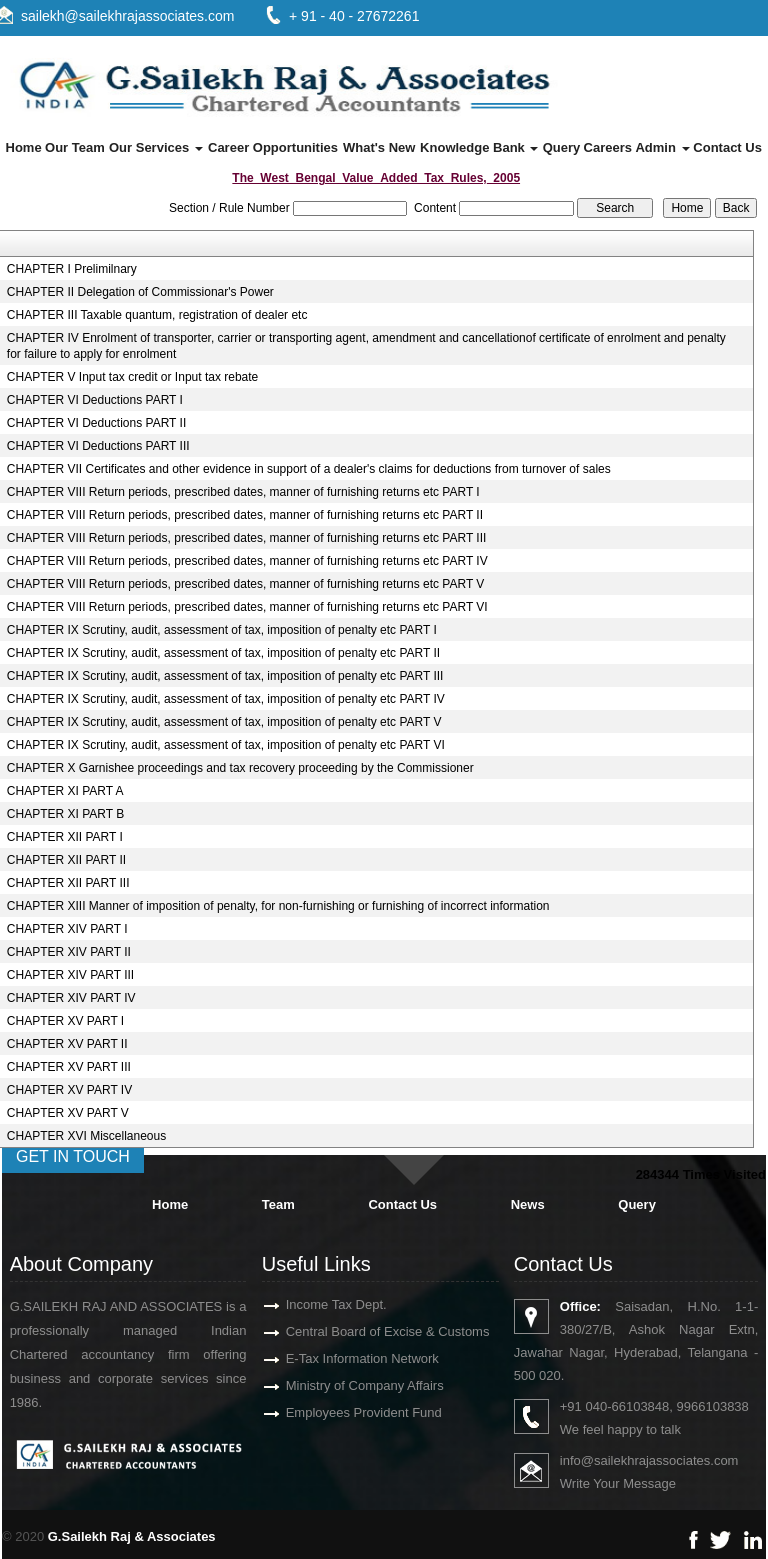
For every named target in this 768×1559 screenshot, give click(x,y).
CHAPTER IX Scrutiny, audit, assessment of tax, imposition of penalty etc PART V (224, 722)
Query (562, 147)
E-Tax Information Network (344, 1358)
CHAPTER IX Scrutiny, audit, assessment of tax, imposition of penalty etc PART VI (226, 745)
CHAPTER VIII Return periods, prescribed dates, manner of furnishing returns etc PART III (247, 538)
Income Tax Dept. (318, 1304)
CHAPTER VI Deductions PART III (98, 446)
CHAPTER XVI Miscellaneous (86, 1136)
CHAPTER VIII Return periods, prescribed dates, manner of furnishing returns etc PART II (245, 515)
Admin (662, 147)
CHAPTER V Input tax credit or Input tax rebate (132, 377)
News (528, 1204)
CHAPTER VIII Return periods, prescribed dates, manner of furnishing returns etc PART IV (247, 561)
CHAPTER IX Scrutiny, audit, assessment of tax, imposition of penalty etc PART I (222, 630)
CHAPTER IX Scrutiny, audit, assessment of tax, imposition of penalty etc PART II (223, 653)
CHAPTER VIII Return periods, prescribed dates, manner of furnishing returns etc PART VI (247, 607)
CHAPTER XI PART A (65, 791)
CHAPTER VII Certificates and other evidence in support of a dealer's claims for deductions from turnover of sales (309, 469)
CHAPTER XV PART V (68, 1113)
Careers (608, 147)
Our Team (75, 147)
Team (278, 1204)
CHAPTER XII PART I (65, 837)
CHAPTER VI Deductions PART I (95, 400)
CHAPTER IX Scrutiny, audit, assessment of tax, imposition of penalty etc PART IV (226, 699)
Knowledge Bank (479, 147)
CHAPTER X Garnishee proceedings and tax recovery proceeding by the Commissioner (240, 768)
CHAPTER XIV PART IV (71, 998)
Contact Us (727, 147)
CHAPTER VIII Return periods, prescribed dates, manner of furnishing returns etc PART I (243, 492)
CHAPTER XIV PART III (70, 975)
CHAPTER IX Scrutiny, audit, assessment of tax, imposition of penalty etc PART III (225, 676)
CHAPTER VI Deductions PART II (96, 423)
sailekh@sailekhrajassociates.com (127, 16)
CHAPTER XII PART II (66, 860)
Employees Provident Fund (346, 1412)
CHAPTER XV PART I (65, 1021)
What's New (379, 147)
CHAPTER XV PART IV (69, 1090)
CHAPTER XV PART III (69, 1067)
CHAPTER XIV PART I (67, 929)
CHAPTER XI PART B (65, 814)
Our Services (156, 147)
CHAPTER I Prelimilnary (72, 269)
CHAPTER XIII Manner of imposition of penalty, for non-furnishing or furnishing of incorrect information (278, 906)
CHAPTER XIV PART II (69, 952)
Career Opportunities (273, 147)
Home (24, 147)
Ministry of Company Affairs (347, 1385)
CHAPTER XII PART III (68, 883)
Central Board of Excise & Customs (370, 1331)
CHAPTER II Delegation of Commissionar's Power (140, 292)
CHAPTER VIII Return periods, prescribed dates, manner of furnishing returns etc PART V (246, 584)
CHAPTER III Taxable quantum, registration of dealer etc (157, 315)
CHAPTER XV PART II (67, 1044)
